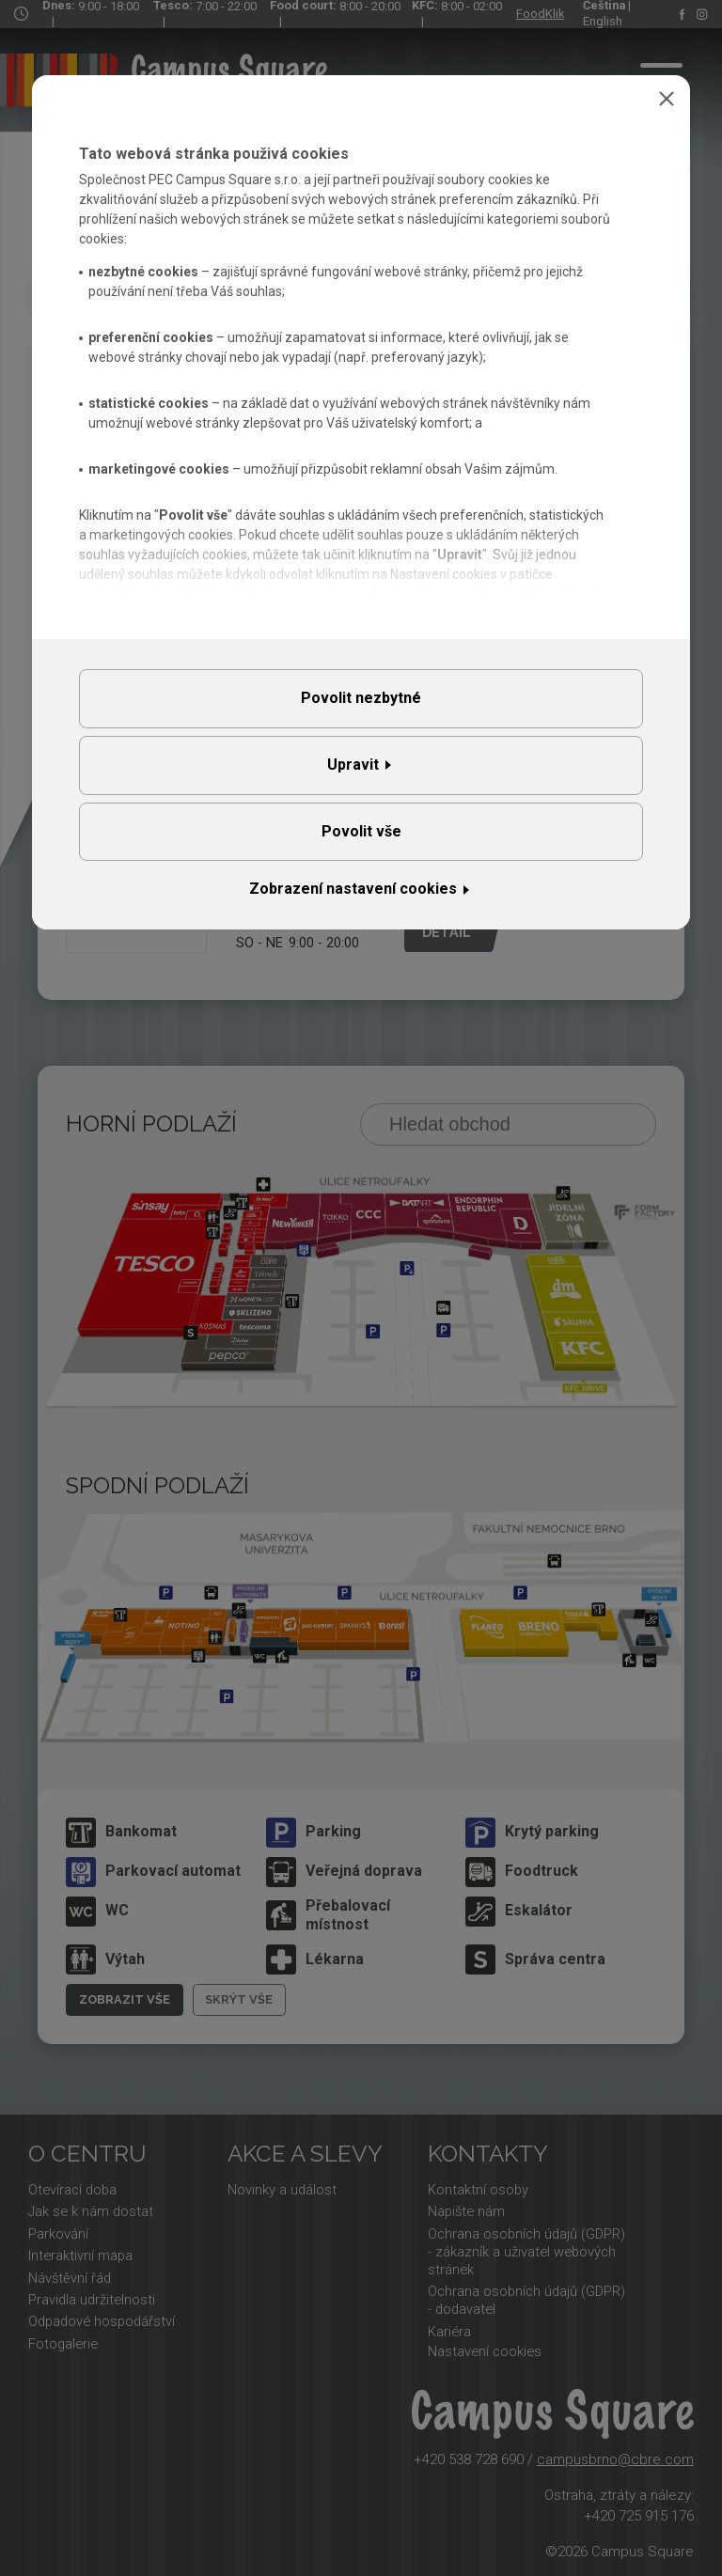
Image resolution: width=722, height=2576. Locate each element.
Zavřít (666, 98)
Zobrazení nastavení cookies (353, 889)
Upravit (353, 764)
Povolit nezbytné (361, 698)
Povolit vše (361, 831)
